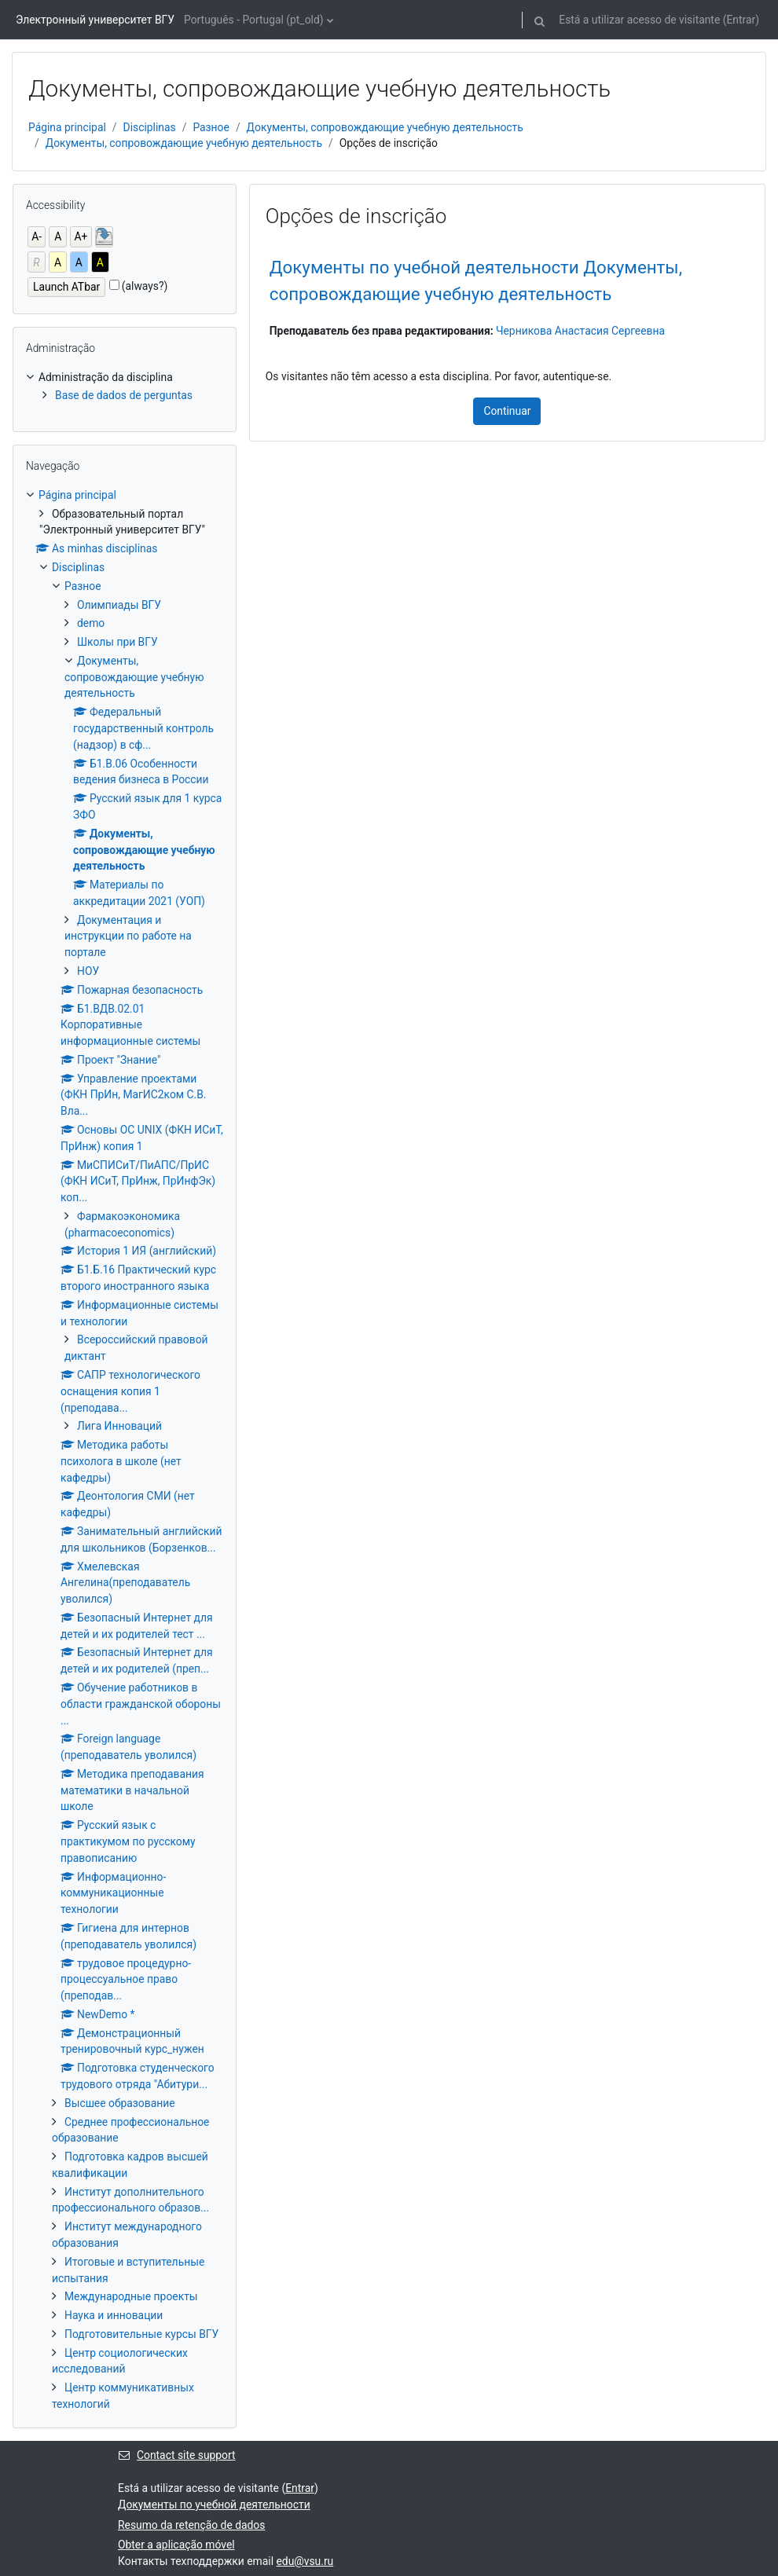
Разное (211, 127)
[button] (539, 19)
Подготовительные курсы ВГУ (141, 2334)
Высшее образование (119, 2103)
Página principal (67, 127)
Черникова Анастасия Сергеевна (580, 330)
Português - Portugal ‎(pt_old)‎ (254, 19)
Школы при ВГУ (117, 642)
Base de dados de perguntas (124, 395)
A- (36, 236)
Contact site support (177, 2455)
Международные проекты (131, 2296)
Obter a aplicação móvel (176, 2544)
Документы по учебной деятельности (214, 2504)
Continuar (506, 411)
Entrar (740, 19)
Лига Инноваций (119, 1426)
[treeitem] (124, 387)
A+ (81, 236)
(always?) (145, 286)
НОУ (88, 971)
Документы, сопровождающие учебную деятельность (385, 127)
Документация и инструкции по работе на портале (128, 936)
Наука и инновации (113, 2315)
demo (91, 623)
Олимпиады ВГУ (119, 605)
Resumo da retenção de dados (191, 2525)
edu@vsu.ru (305, 2561)
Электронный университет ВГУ (95, 19)
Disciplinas (149, 127)
